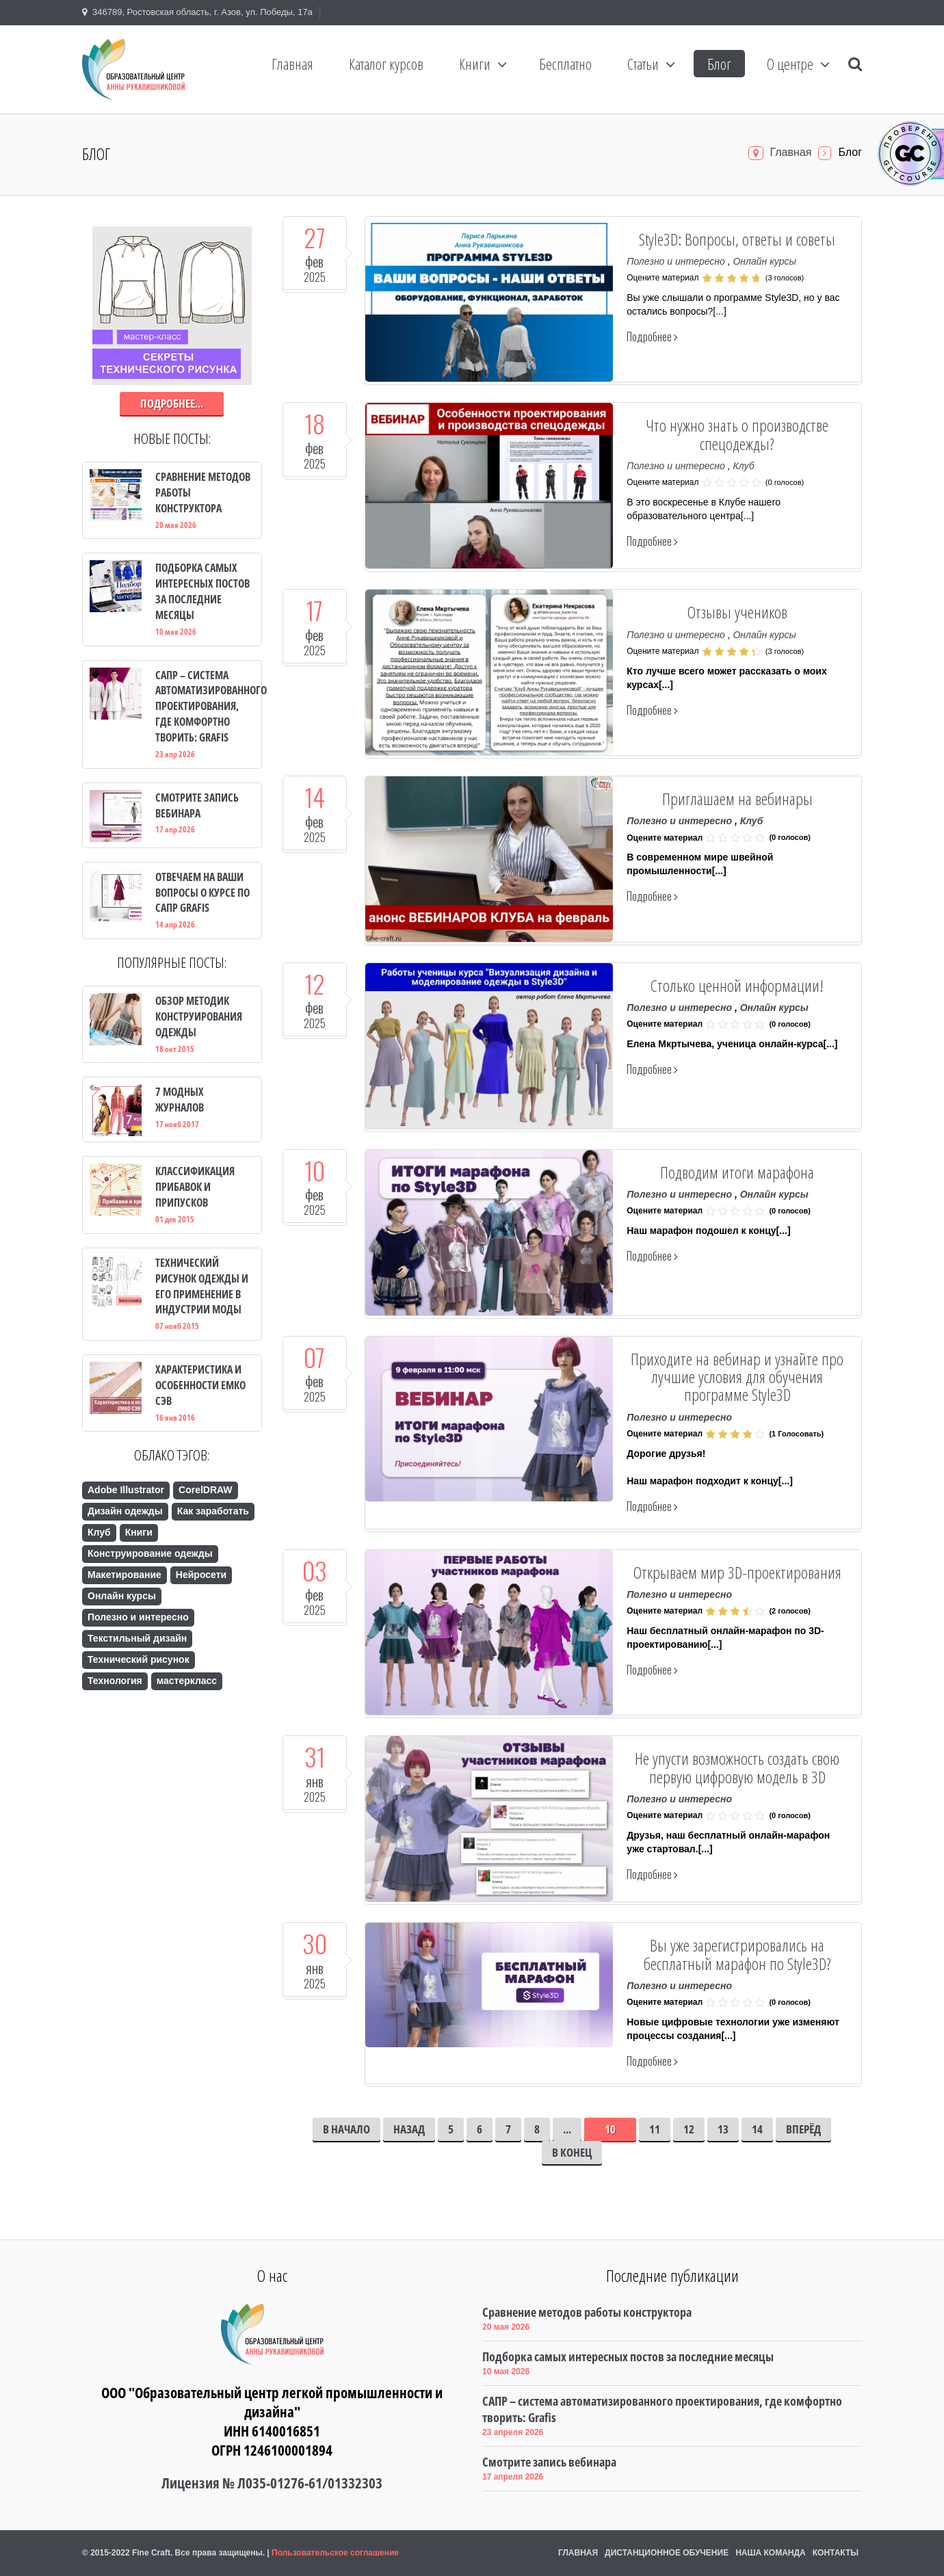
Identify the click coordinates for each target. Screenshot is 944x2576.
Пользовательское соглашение (335, 2553)
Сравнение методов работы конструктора (587, 2312)
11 (654, 2129)
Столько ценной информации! (737, 985)
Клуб (743, 465)
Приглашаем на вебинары (737, 798)
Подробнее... (171, 403)
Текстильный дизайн (137, 1638)
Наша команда (770, 2553)
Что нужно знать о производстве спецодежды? (737, 434)
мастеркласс (187, 1680)
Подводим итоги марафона (737, 1172)
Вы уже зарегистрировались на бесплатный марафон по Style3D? (737, 1954)
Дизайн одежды (125, 1511)
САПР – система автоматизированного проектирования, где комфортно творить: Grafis (662, 2409)
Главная (791, 152)
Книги (139, 1532)
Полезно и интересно (676, 261)
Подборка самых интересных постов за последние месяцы (628, 2356)
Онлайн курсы (764, 261)
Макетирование (124, 1574)
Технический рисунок (138, 1659)
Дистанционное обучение (667, 2553)
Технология (115, 1680)
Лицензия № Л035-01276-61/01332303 (271, 2483)
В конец (572, 2152)
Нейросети (201, 1574)
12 (688, 2129)
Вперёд (803, 2129)
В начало (346, 2129)
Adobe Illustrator (126, 1489)
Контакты (835, 2553)
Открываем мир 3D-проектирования (737, 1572)
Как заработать (213, 1511)
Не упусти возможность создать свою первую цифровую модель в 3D (737, 1767)
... (567, 2129)
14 (757, 2129)
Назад (409, 2129)
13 (723, 2129)
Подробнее (652, 336)
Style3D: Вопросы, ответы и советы (737, 239)
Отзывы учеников (737, 612)
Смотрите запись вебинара (549, 2462)
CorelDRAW (206, 1489)
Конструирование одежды (150, 1553)
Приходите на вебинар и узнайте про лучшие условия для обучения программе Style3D (737, 1377)
